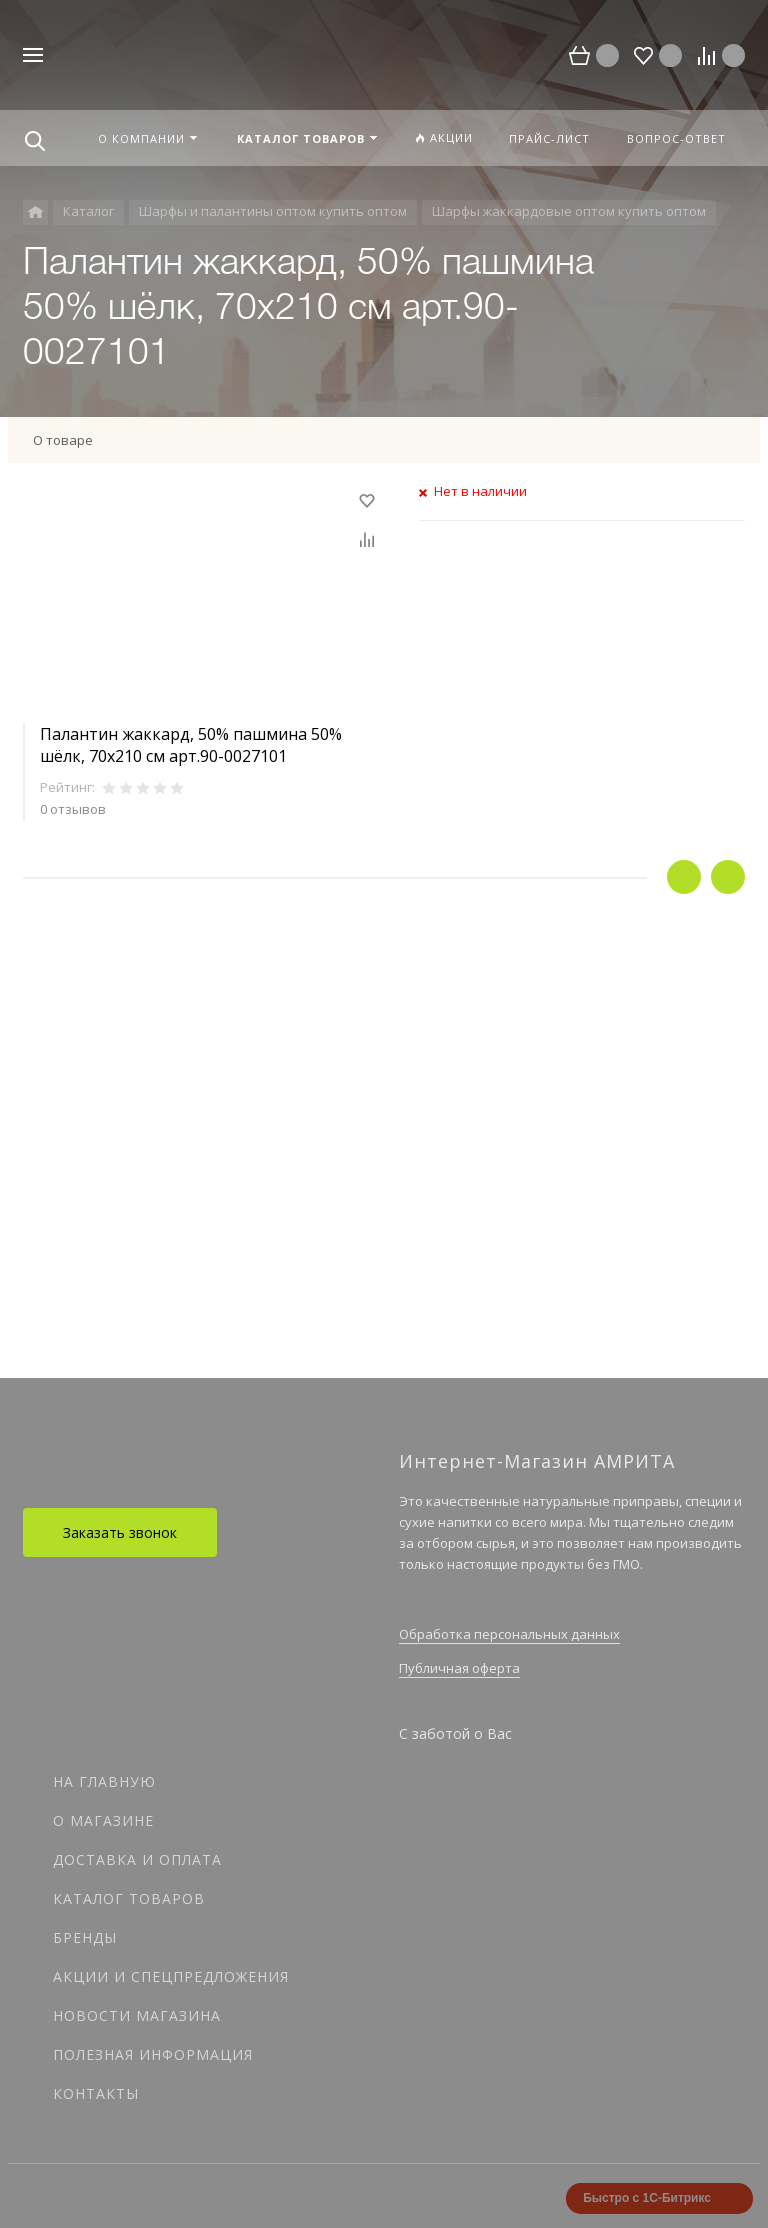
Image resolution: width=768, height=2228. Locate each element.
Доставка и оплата (137, 1859)
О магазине (103, 1820)
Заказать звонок (120, 1532)
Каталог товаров (129, 1898)
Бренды (85, 1937)
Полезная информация (153, 2054)
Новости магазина (137, 2015)
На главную (104, 1781)
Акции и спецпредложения (171, 1976)
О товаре (63, 440)
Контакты (96, 2093)
